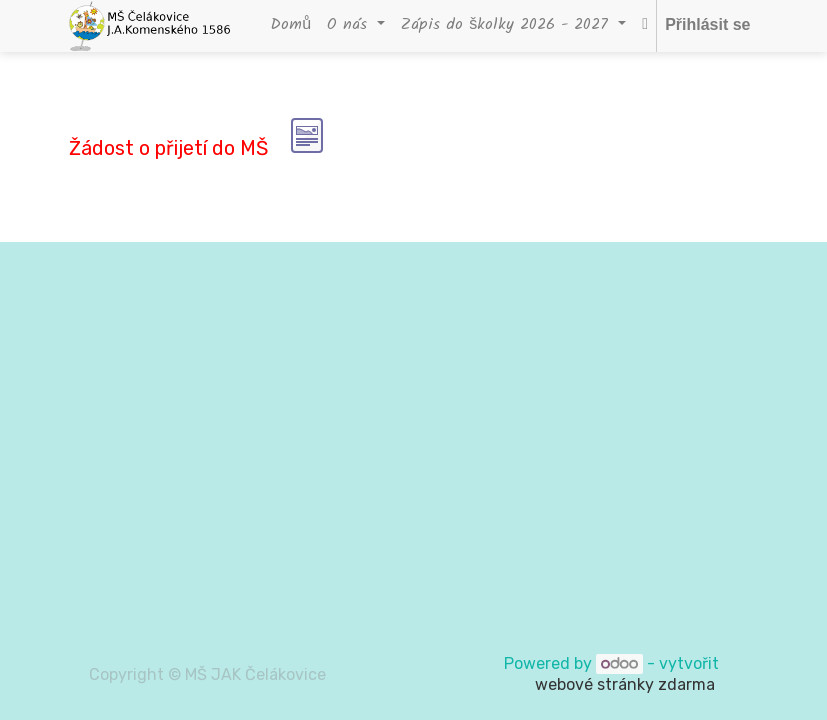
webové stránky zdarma (627, 684)
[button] (645, 25)
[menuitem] (290, 25)
